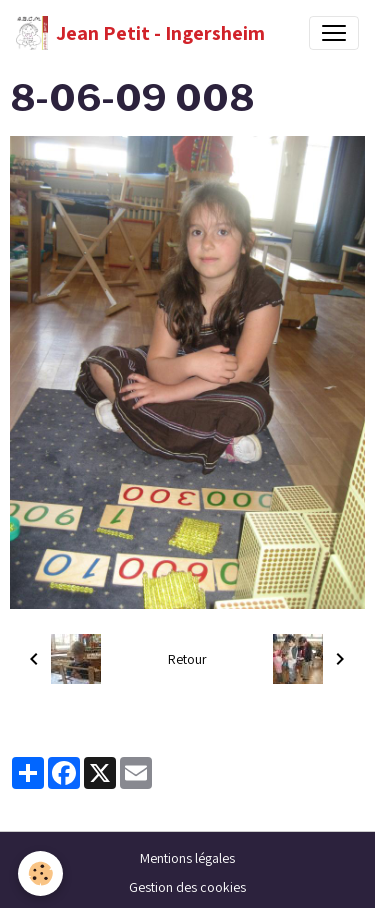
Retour (187, 659)
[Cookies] (40, 873)
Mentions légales (187, 858)
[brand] (140, 33)
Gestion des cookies (187, 887)
